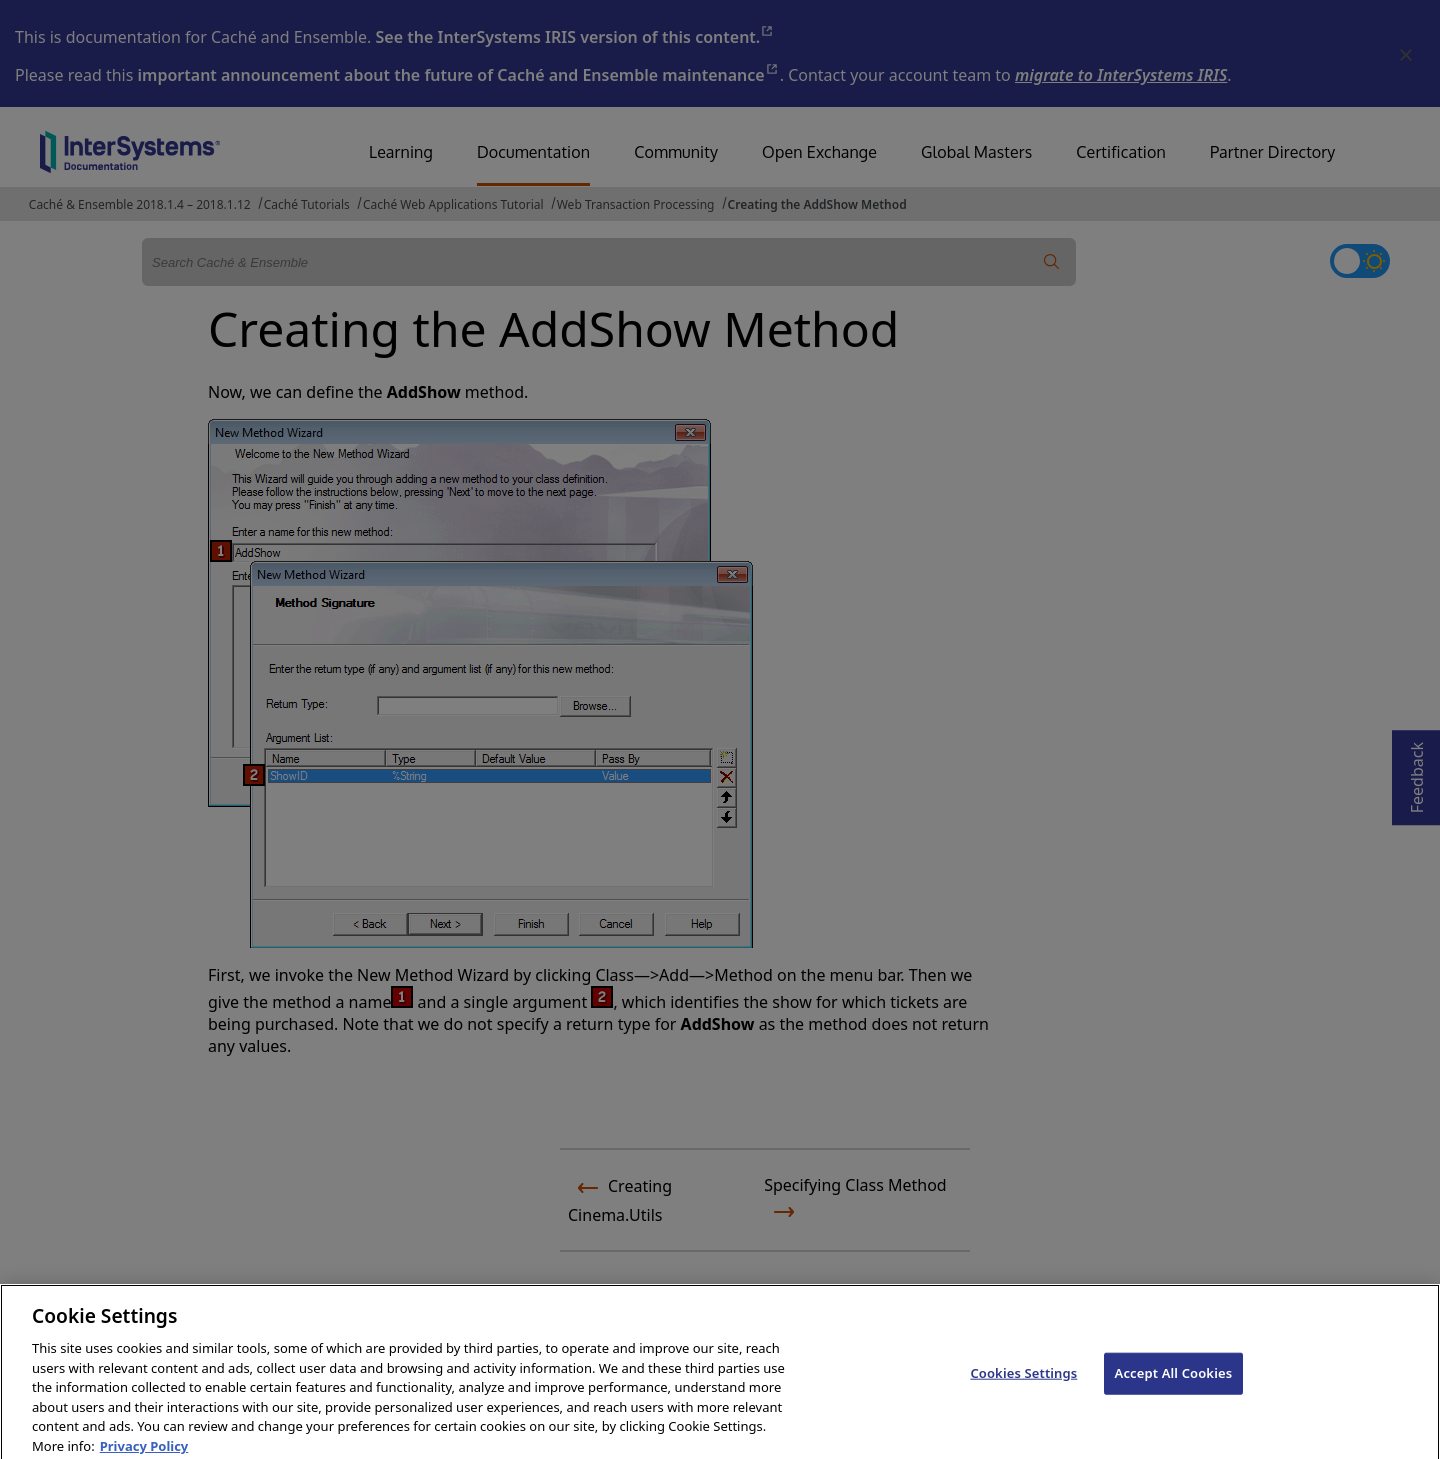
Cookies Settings (1023, 1381)
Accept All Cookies (1174, 1381)
